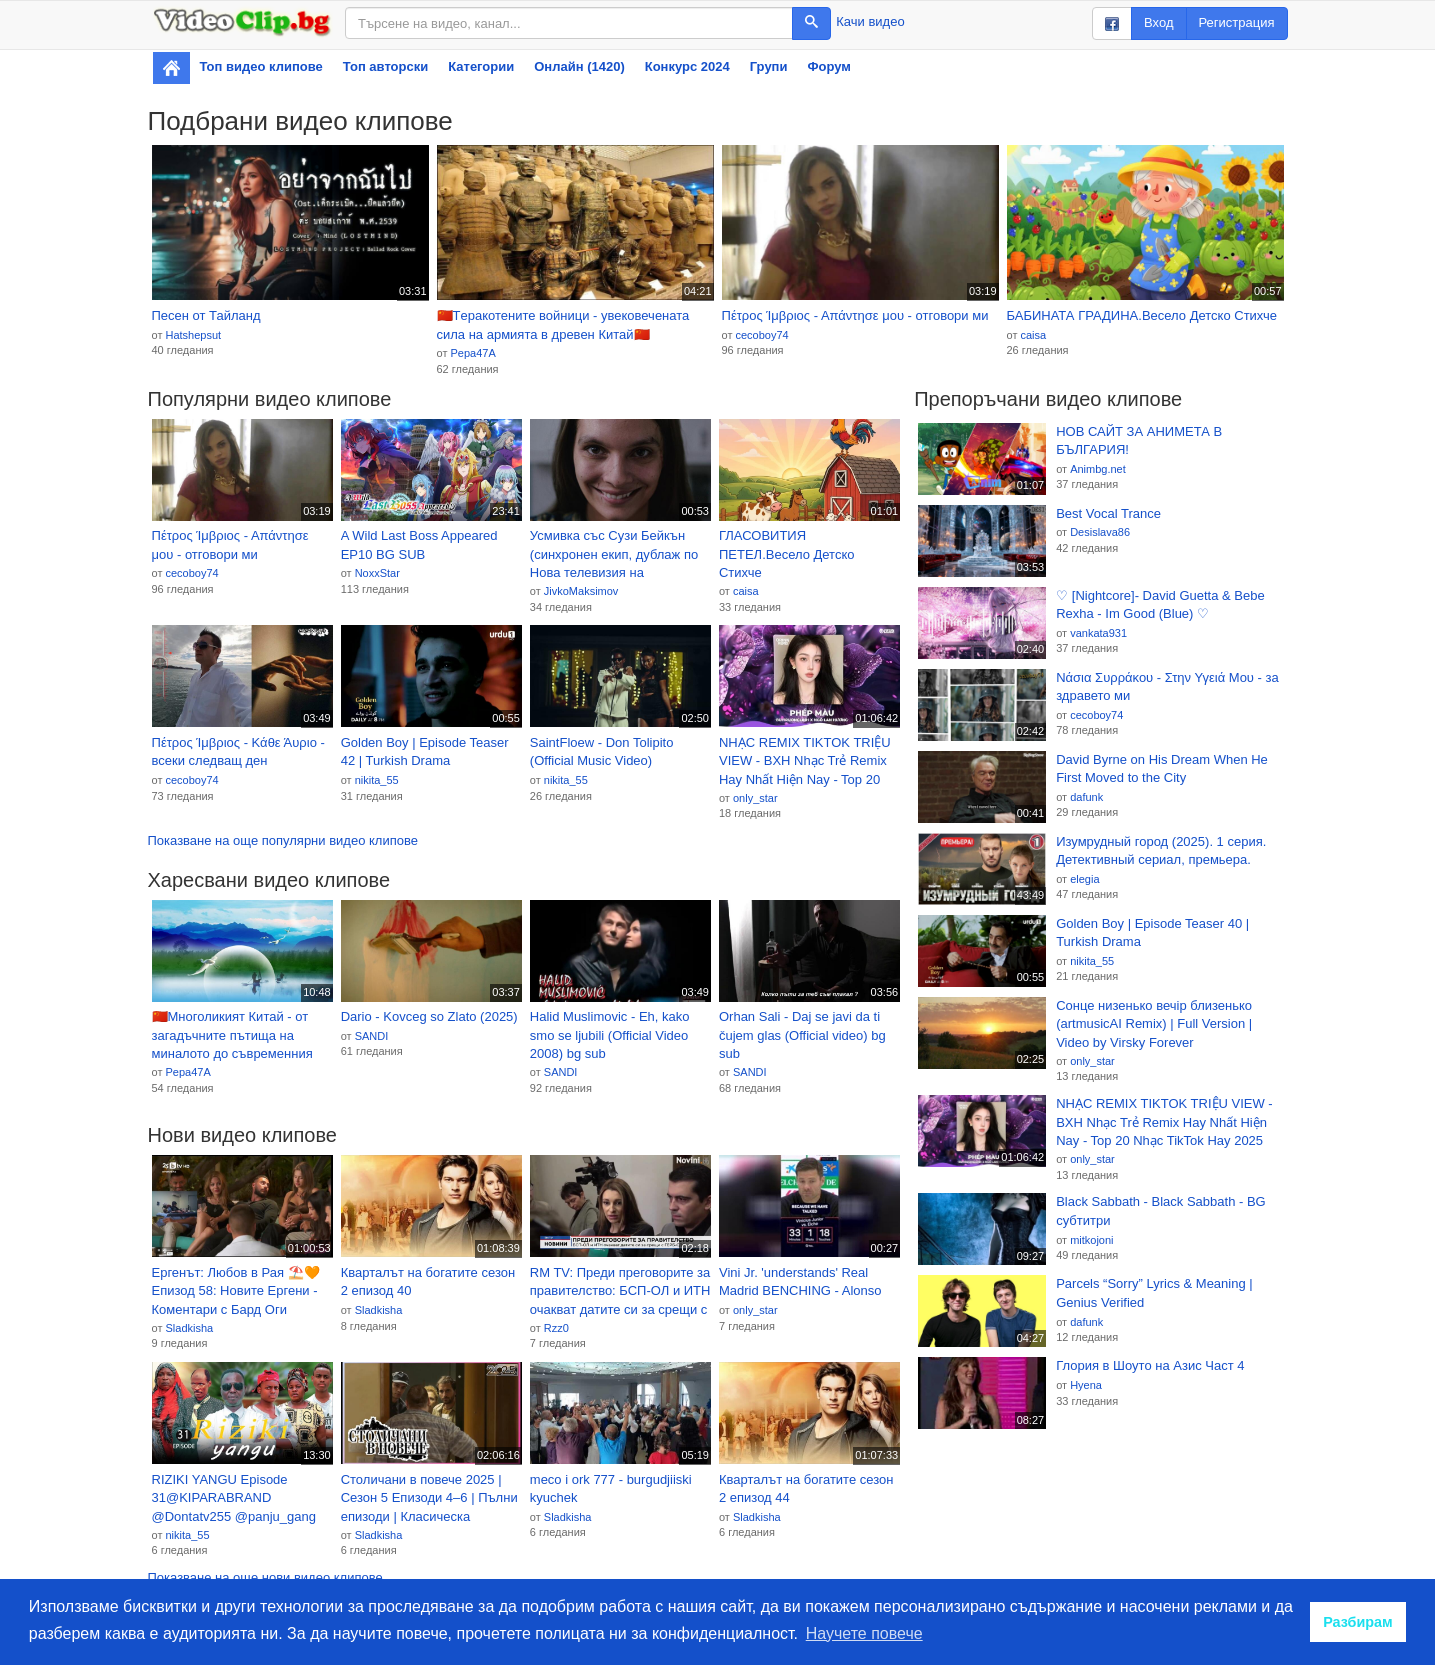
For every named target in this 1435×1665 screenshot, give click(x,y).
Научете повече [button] (864, 1633)
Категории (481, 66)
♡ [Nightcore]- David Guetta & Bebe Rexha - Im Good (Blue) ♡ (1160, 605)
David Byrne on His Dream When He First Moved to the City (1162, 769)
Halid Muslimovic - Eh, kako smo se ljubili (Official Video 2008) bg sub (610, 1035)
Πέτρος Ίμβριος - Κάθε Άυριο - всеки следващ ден (238, 752)
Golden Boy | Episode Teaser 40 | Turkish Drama (1152, 933)
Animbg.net (1098, 469)
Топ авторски (385, 66)
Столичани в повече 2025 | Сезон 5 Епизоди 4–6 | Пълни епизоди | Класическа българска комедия (429, 1499)
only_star (755, 798)
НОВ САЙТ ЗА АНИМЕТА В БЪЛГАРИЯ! (1139, 441)
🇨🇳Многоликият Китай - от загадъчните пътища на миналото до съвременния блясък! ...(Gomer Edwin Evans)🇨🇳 (232, 1036)
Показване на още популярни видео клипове (283, 840)
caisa (1033, 335)
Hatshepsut (193, 335)
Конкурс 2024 (687, 66)
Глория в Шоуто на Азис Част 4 (1150, 1365)
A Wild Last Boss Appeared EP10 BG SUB (419, 545)
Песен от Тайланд (206, 315)
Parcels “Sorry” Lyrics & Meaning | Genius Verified (1154, 1293)
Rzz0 (556, 1328)
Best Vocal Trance (1108, 513)
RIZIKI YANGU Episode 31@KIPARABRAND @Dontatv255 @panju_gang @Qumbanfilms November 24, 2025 (239, 1499)
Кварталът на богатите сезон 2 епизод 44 (806, 1489)
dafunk (1086, 797)
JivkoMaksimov (581, 591)
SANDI (372, 1036)
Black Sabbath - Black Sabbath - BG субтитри (1161, 1211)
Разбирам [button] (1358, 1622)
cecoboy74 (761, 335)
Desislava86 (1100, 532)
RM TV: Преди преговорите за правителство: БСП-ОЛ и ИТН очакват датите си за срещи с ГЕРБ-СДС (620, 1292)
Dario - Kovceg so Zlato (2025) (429, 1016)
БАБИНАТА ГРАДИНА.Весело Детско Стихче (1142, 315)
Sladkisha (189, 1328)
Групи (769, 66)
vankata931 (1098, 633)
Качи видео (870, 21)
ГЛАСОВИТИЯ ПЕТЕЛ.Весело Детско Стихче (787, 554)
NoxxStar (377, 573)
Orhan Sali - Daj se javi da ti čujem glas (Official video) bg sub (802, 1035)
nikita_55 (377, 780)
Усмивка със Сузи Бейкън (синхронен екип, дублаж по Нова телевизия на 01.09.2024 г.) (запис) (614, 555)
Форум (828, 66)
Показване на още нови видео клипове (265, 1577)
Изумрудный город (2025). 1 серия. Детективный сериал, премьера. (1161, 851)
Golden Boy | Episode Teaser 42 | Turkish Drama (425, 752)
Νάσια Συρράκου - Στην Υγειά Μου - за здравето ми (1167, 687)
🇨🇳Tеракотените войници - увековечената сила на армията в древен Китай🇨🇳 (563, 325)
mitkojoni (1091, 1240)
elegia (1084, 879)
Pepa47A (472, 353)
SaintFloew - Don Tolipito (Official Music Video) (602, 752)
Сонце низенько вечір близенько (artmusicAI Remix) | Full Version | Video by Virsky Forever (1154, 1024)
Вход (1158, 22)
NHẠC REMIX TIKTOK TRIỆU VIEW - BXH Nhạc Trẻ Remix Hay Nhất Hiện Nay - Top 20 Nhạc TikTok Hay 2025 (805, 762)
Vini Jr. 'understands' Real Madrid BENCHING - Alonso (800, 1282)
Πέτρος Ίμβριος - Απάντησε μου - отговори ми (855, 315)
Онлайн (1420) (579, 66)
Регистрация (1237, 22)
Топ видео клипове (261, 66)
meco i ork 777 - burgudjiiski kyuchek (611, 1489)
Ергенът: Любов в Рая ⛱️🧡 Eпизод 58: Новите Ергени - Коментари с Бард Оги (236, 1291)
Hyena (1086, 1385)
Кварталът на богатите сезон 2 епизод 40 (428, 1282)
